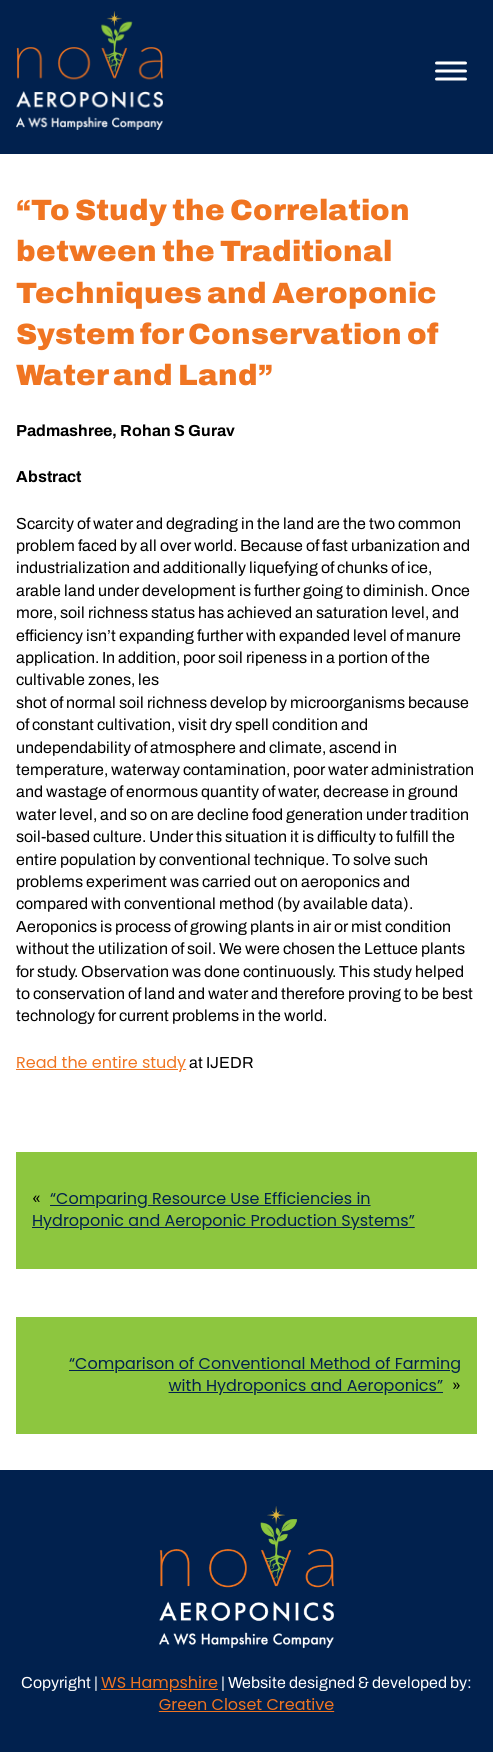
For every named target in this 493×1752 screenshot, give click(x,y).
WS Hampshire (159, 1682)
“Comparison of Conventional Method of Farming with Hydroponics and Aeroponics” (265, 1374)
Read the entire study (101, 1062)
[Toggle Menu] (451, 70)
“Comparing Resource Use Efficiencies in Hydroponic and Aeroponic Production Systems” (223, 1209)
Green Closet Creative (246, 1704)
